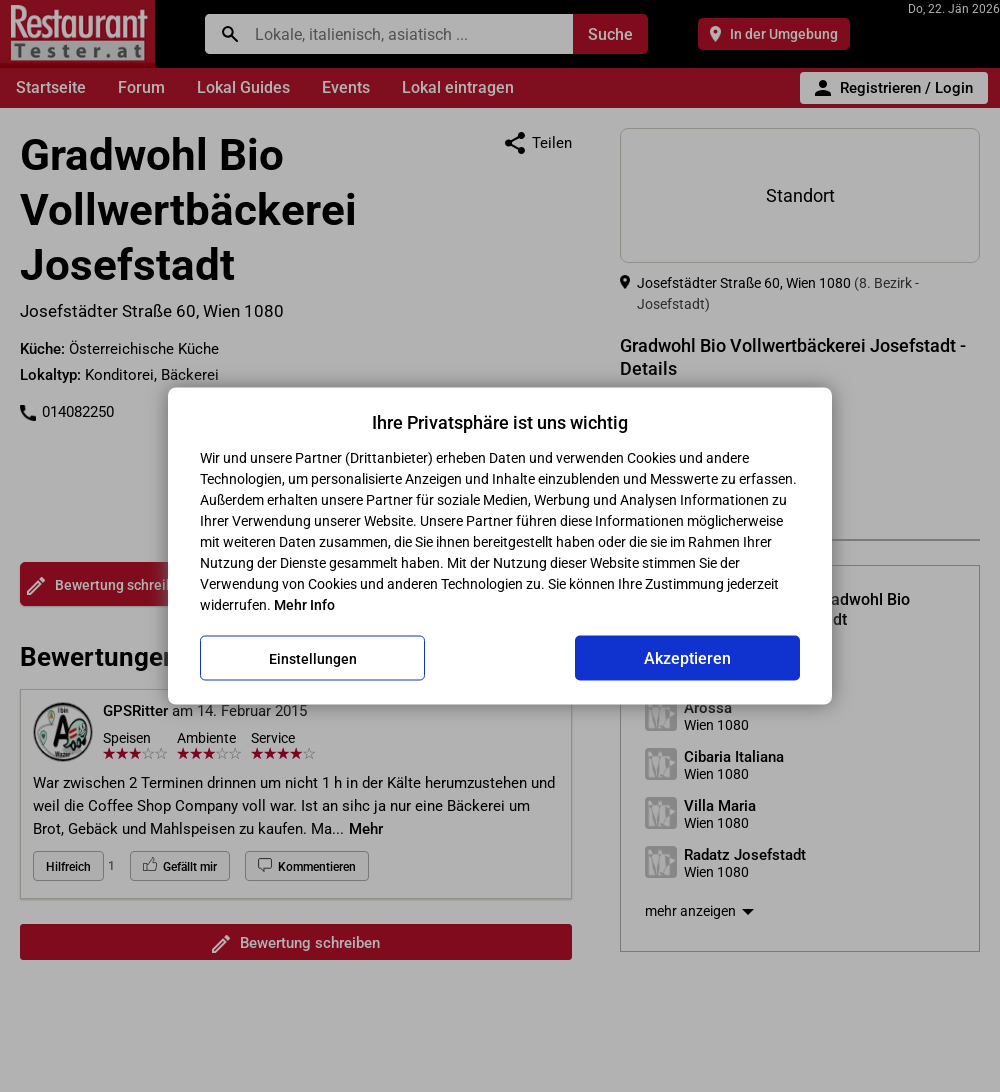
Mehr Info (304, 605)
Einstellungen (313, 658)
